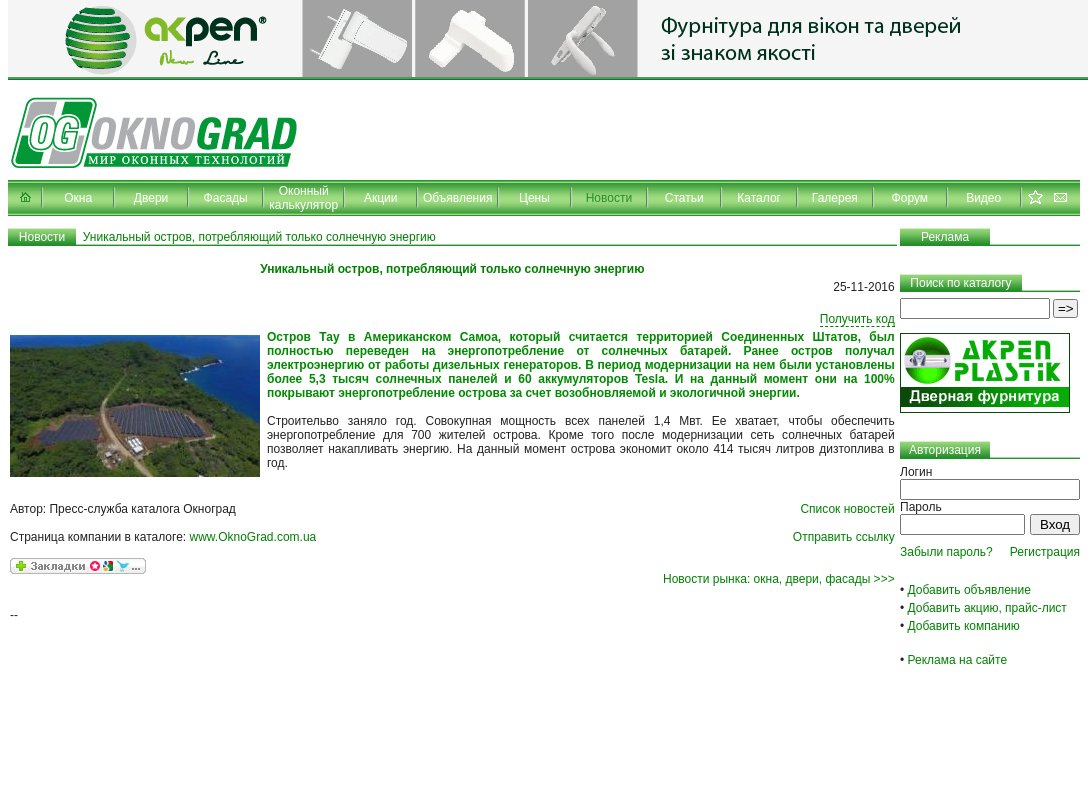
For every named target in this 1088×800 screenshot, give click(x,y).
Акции (381, 198)
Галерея (835, 198)
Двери (151, 198)
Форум (910, 198)
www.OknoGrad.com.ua (253, 537)
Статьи (684, 198)
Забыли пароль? (946, 552)
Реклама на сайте (958, 660)
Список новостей (847, 509)
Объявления (457, 198)
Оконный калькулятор (303, 198)
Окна (78, 198)
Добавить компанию (964, 626)
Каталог (759, 198)
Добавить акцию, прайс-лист (987, 608)
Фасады (226, 198)
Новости (609, 198)
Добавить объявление (969, 590)
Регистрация (1045, 552)
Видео (983, 198)
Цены (534, 198)
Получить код (857, 319)
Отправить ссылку (844, 537)
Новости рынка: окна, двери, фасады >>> (779, 579)
